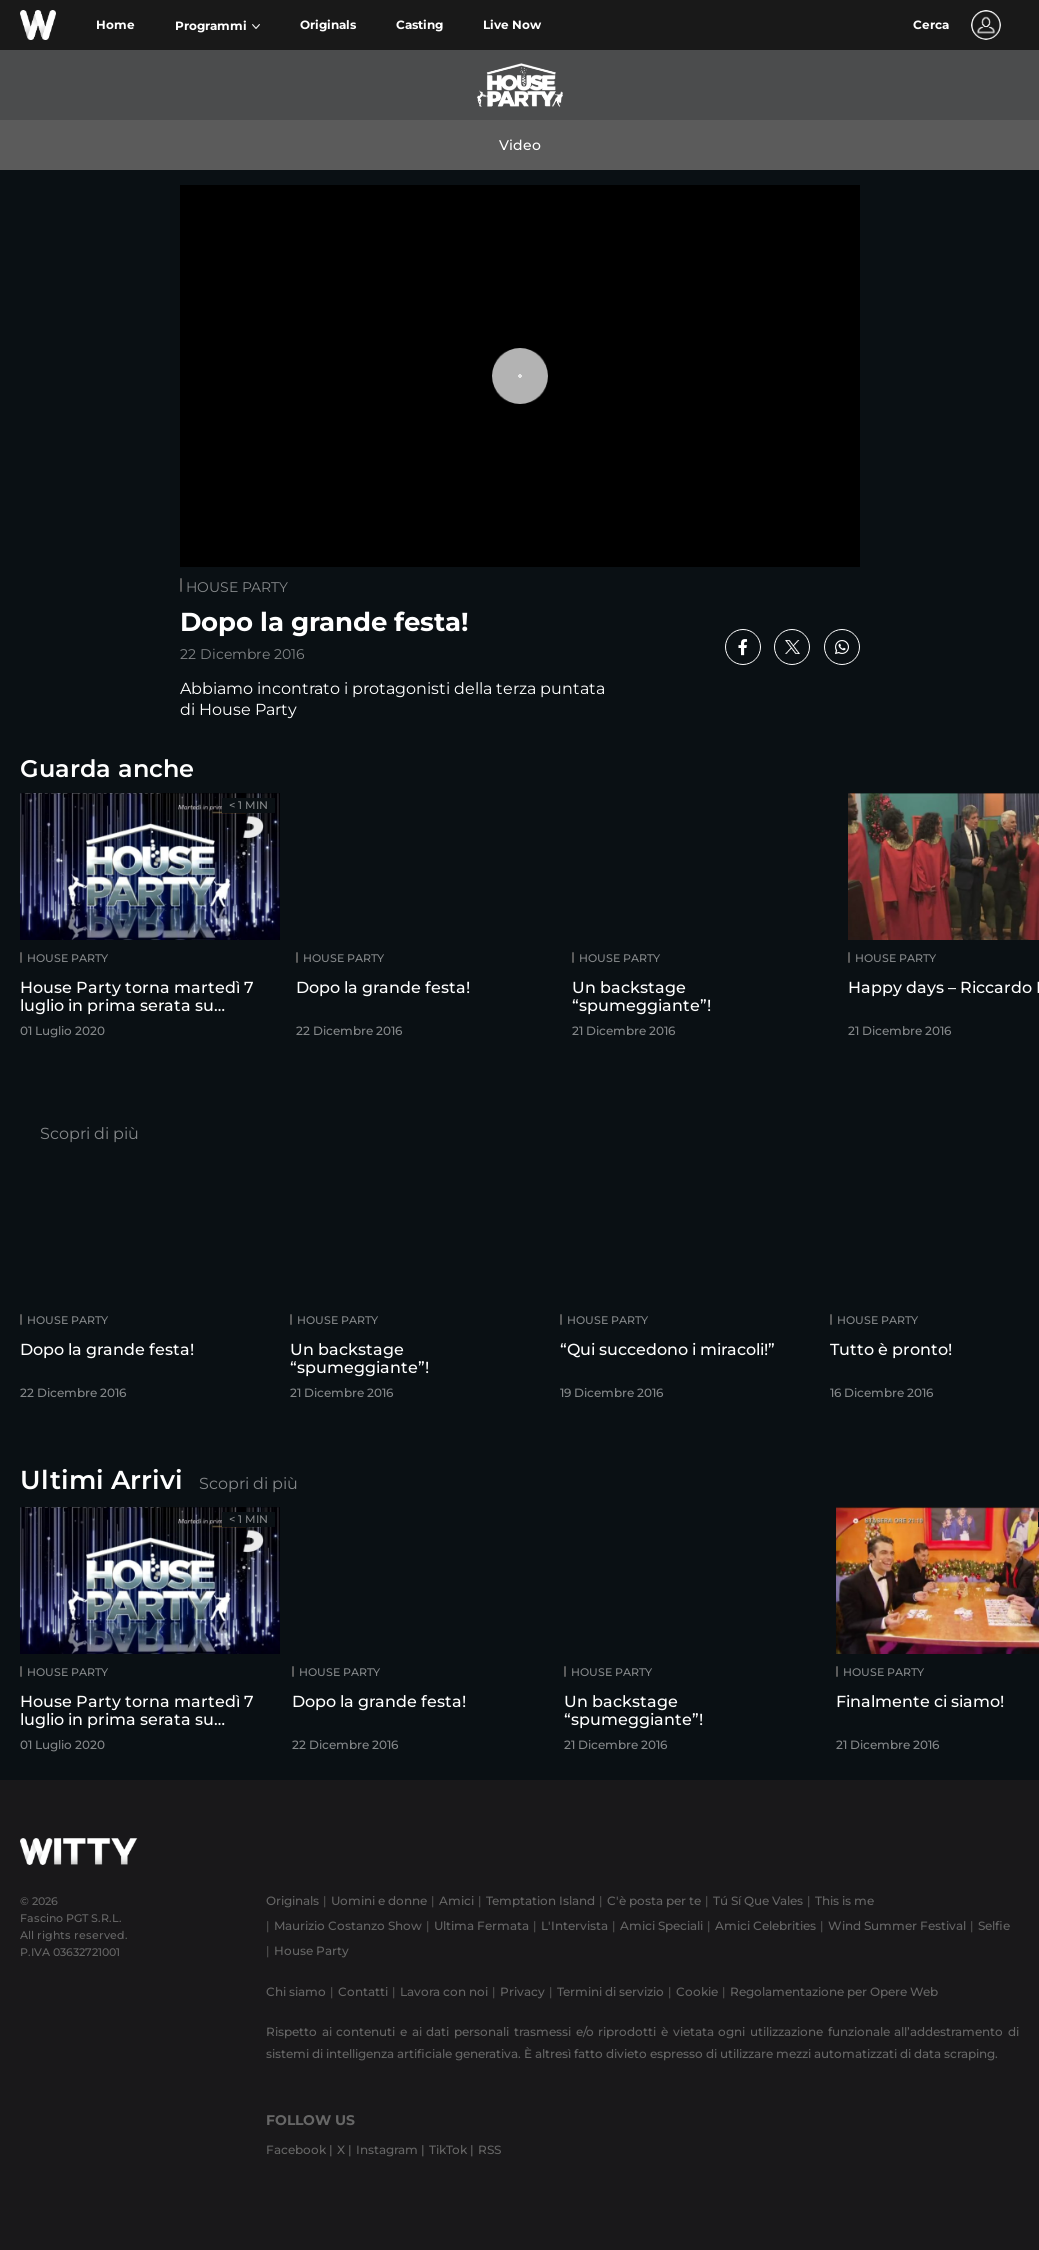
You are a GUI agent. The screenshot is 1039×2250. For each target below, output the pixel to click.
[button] (217, 26)
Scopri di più (89, 1133)
